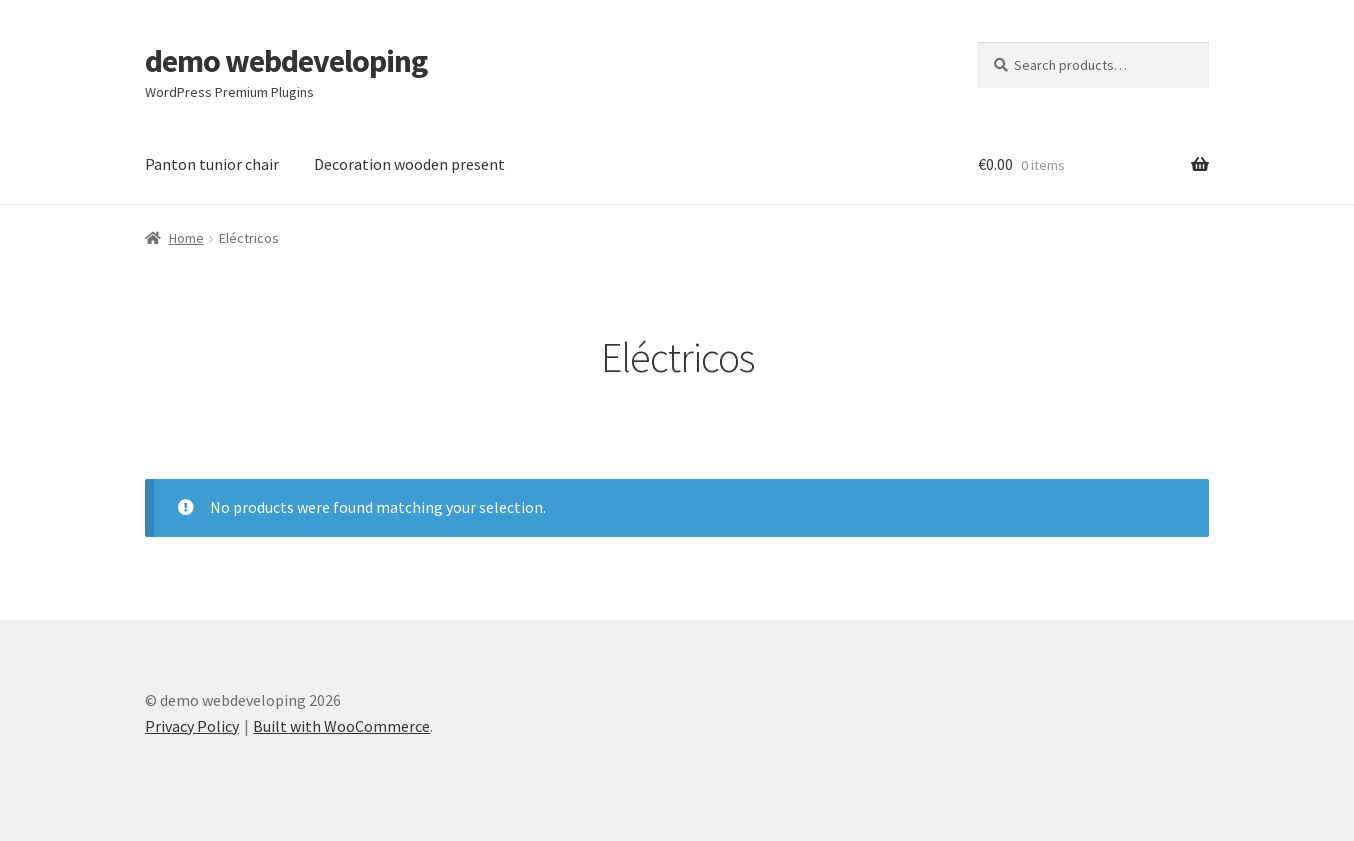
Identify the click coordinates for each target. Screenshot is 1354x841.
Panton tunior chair (212, 164)
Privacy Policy (192, 726)
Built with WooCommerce (341, 726)
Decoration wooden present (409, 164)
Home (186, 238)
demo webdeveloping (286, 61)
